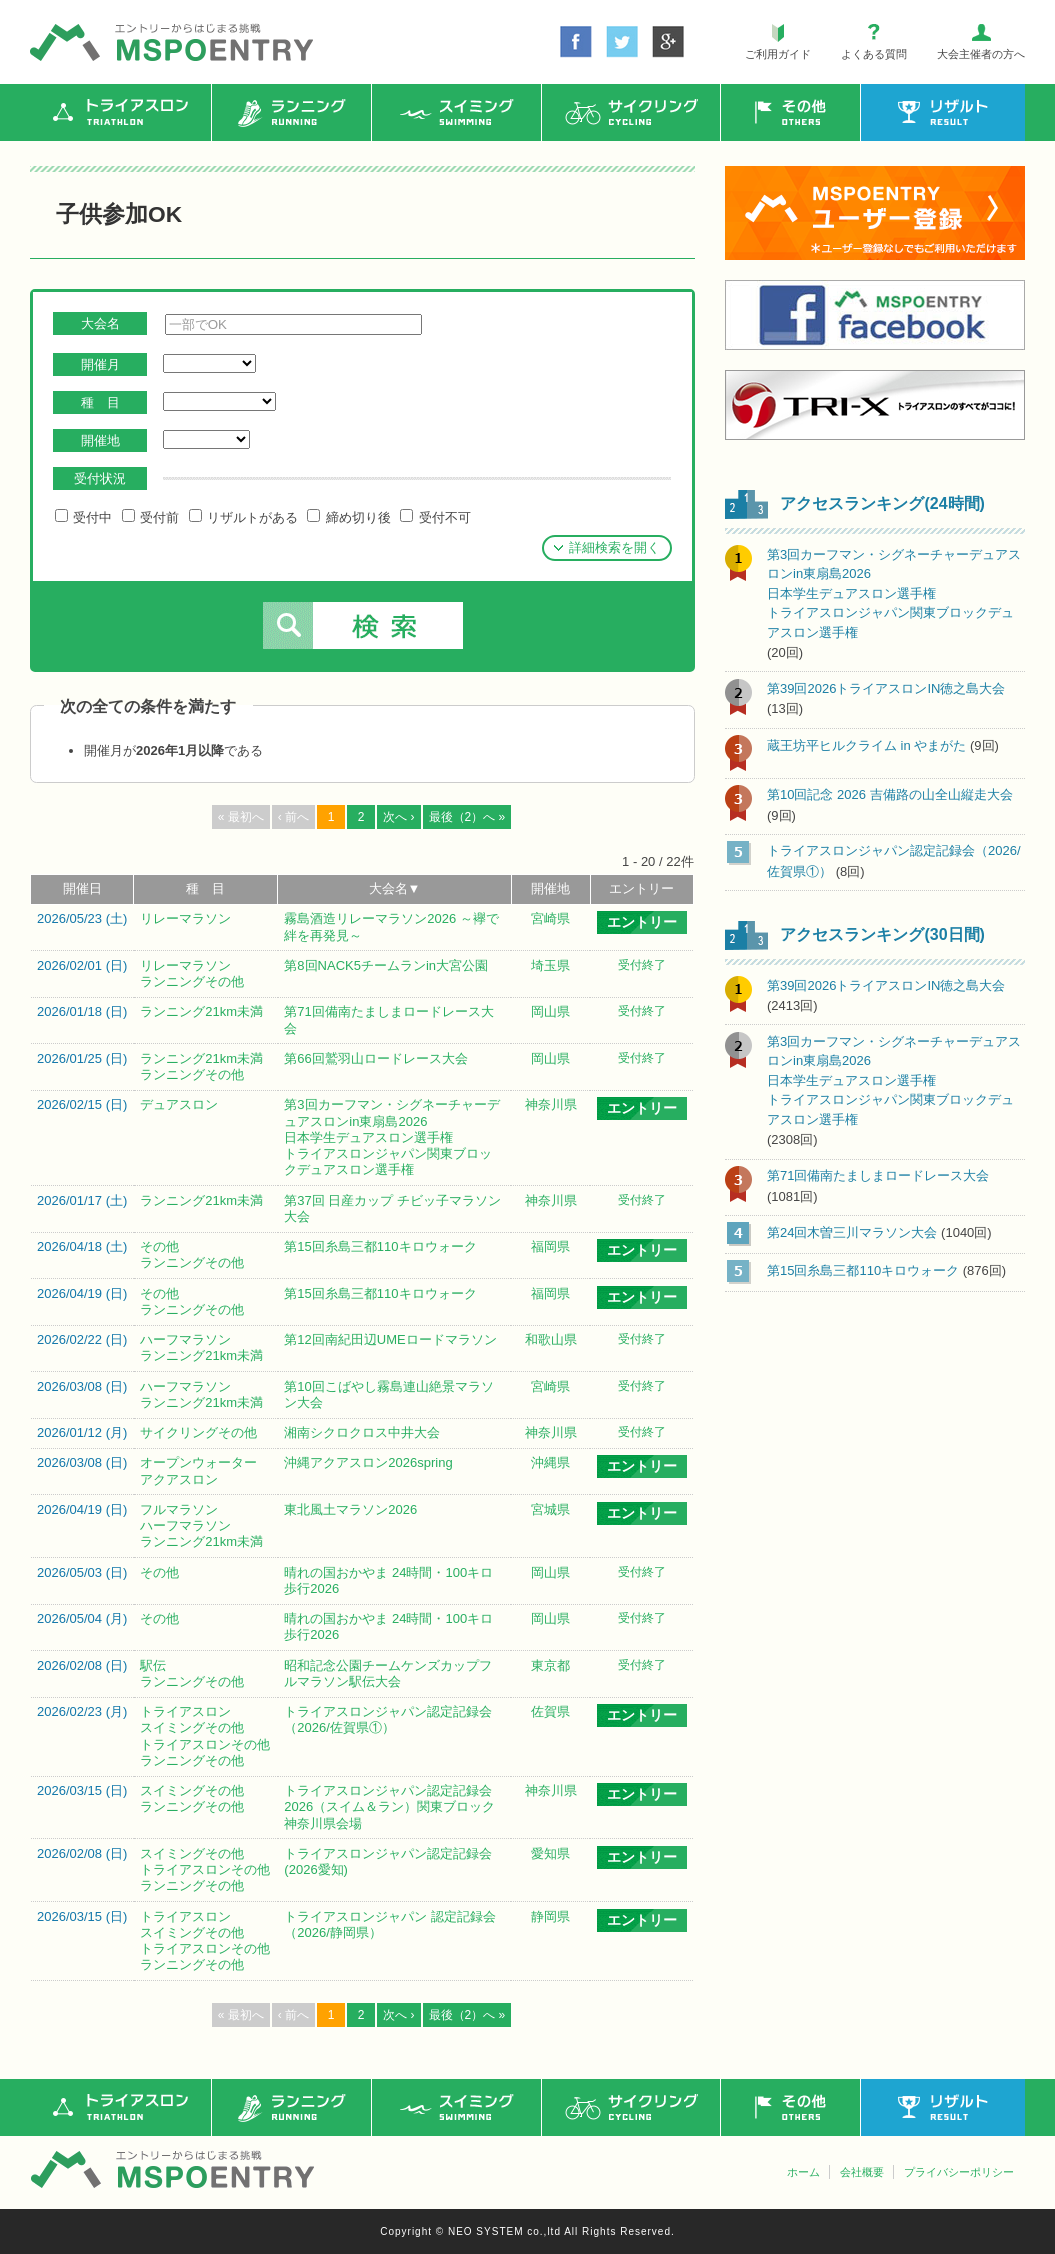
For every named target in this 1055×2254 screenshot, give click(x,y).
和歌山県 (551, 1339)
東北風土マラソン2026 (350, 1509)
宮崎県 (550, 918)
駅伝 (153, 1665)
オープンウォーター (198, 1462)
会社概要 (862, 2172)
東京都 (550, 1665)
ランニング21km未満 (201, 1011)
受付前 (150, 517)
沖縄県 (550, 1462)
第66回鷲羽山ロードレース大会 (375, 1058)
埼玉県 (550, 965)
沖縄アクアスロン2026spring (368, 1462)
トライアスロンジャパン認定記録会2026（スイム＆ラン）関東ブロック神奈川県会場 (389, 1807)
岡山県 (550, 1011)
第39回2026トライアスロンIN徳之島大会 (886, 688)
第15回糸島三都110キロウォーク (380, 1246)
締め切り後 (348, 517)
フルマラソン (179, 1509)
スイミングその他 (192, 1727)
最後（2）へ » (467, 817)
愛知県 (550, 1853)
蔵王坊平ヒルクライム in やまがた (866, 745)
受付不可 (435, 517)
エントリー (641, 888)
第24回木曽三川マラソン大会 (852, 1232)
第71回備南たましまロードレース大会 (878, 1175)
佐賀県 (550, 1711)
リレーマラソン (185, 918)
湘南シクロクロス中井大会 (362, 1432)
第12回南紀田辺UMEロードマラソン (390, 1339)
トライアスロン (185, 1711)
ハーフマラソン (185, 1339)
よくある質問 (874, 54)
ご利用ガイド (778, 54)
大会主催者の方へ (981, 54)
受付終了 (642, 965)
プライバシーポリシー (959, 2172)
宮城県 (550, 1509)
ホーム (803, 2172)
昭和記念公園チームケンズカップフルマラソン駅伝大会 (388, 1673)
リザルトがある (243, 517)
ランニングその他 (192, 981)
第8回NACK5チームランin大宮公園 (386, 965)
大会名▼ (395, 888)
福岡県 (550, 1246)
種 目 (205, 888)
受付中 (83, 517)
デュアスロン (179, 1104)
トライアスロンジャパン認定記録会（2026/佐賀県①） (388, 1719)
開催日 (82, 888)
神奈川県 (551, 1104)
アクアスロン (179, 1479)
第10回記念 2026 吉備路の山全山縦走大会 (890, 794)
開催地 (550, 888)
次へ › (398, 817)
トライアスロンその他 (205, 1744)
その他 (159, 1246)
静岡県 (550, 1916)
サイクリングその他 (198, 1432)
